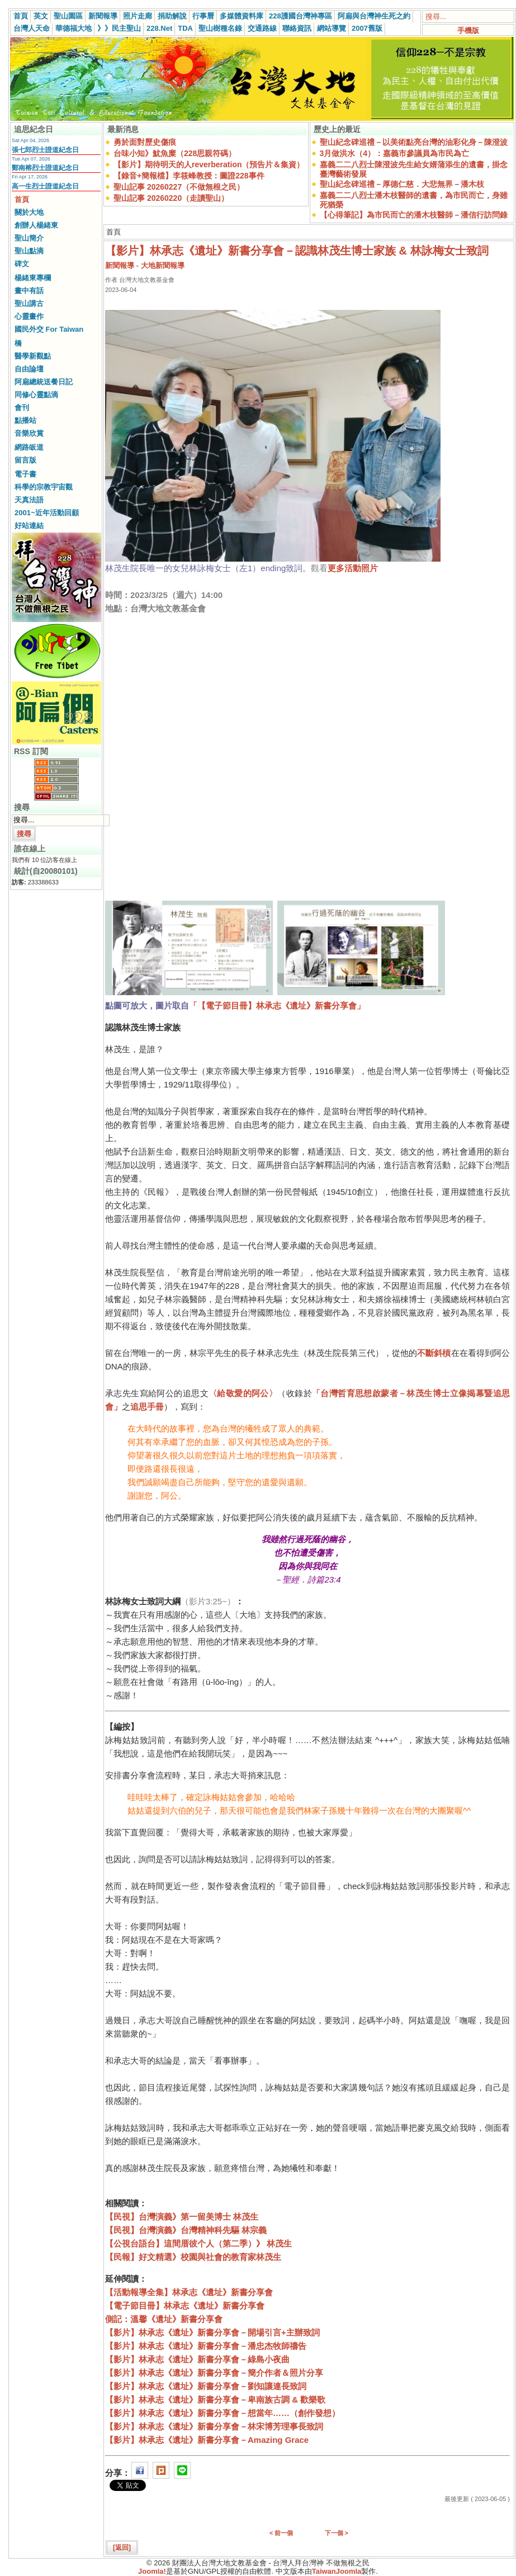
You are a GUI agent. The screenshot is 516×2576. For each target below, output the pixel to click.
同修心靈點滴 (36, 394)
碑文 (22, 264)
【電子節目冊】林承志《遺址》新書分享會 (184, 2305)
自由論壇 (29, 369)
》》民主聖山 (119, 28)
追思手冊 (147, 1406)
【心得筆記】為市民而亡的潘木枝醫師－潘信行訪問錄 (414, 214)
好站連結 (29, 525)
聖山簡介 (29, 238)
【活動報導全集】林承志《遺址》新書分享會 (189, 2292)
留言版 (25, 460)
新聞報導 (102, 16)
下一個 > (336, 2533)
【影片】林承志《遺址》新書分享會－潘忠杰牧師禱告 (205, 2346)
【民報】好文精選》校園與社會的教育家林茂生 (193, 2257)
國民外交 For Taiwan (49, 329)
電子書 (25, 474)
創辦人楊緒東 (36, 225)
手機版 (468, 30)
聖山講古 (29, 303)
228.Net (159, 28)
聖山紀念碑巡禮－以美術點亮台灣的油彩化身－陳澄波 (414, 142)
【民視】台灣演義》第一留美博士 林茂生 (181, 2216)
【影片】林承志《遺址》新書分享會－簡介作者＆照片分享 (214, 2372)
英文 (41, 16)
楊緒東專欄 (33, 278)
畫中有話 (29, 290)
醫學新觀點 (33, 356)
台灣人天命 (31, 28)
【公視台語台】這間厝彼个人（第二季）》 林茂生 (198, 2243)
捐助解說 (172, 16)
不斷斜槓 (434, 1353)
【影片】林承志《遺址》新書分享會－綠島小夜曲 (197, 2359)
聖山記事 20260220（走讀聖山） (171, 198)
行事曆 (203, 16)
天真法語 (29, 500)
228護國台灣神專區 (300, 16)
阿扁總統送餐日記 (44, 382)
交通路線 (262, 28)
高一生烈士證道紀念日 (45, 186)
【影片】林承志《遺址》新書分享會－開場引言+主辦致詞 (212, 2332)
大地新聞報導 (162, 265)
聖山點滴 (29, 251)
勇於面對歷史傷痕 (144, 142)
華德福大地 (73, 28)
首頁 (20, 16)
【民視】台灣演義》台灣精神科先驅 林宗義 (186, 2230)
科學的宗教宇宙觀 (44, 487)
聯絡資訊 (296, 28)
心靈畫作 (29, 316)
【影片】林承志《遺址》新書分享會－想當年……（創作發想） (222, 2413)
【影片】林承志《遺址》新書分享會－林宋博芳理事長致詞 (214, 2426)
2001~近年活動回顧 (47, 512)
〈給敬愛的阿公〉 (243, 1393)
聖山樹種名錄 (220, 28)
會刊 (22, 407)
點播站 (25, 420)
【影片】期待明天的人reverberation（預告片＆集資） (208, 164)
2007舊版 (367, 28)
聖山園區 (68, 16)
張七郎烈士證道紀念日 (45, 150)
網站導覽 (331, 28)
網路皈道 (29, 447)
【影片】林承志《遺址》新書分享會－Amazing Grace (207, 2440)
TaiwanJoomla (337, 2571)
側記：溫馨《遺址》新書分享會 (164, 2319)
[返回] (122, 2547)
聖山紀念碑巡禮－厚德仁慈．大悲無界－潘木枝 (402, 184)
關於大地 (29, 212)
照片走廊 (137, 16)
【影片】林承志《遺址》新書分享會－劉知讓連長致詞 (205, 2386)
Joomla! (152, 2571)
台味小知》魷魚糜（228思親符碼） (174, 153)
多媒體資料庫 (241, 16)
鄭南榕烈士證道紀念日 (45, 168)
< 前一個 (281, 2533)
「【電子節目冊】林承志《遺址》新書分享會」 (277, 1005)
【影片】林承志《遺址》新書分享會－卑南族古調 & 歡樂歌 (215, 2399)
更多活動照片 (353, 568)
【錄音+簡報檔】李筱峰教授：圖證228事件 (188, 175)
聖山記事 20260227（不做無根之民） (178, 186)
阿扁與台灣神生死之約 (374, 16)
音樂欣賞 (29, 433)
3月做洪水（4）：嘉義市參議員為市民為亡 (395, 153)
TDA (185, 28)
